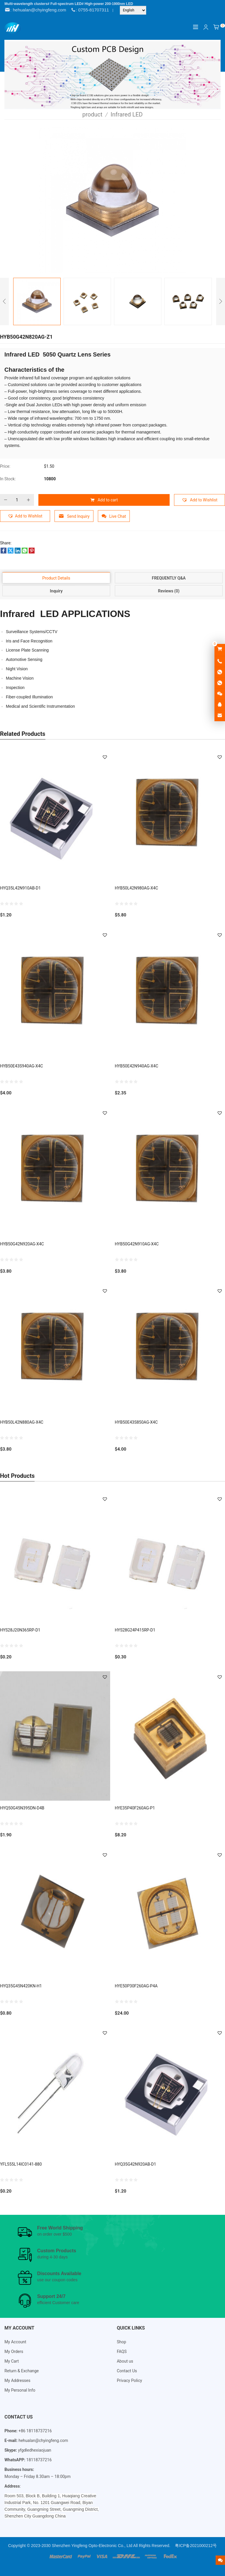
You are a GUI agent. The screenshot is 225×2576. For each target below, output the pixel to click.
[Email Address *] (112, 1301)
